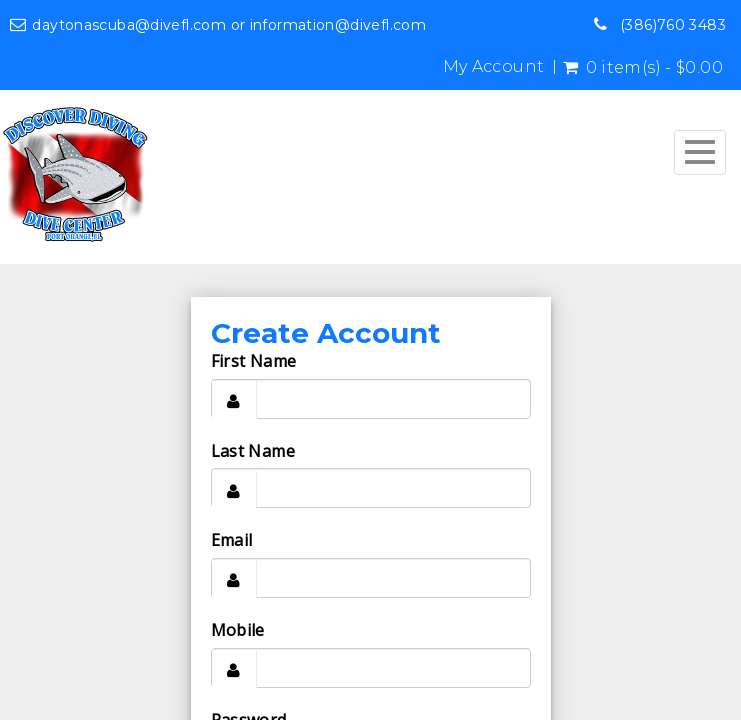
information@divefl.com (338, 25)
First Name (254, 361)
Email (232, 540)
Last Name (253, 451)
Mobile (238, 630)
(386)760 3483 (673, 25)
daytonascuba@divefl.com (129, 25)
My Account (494, 67)
